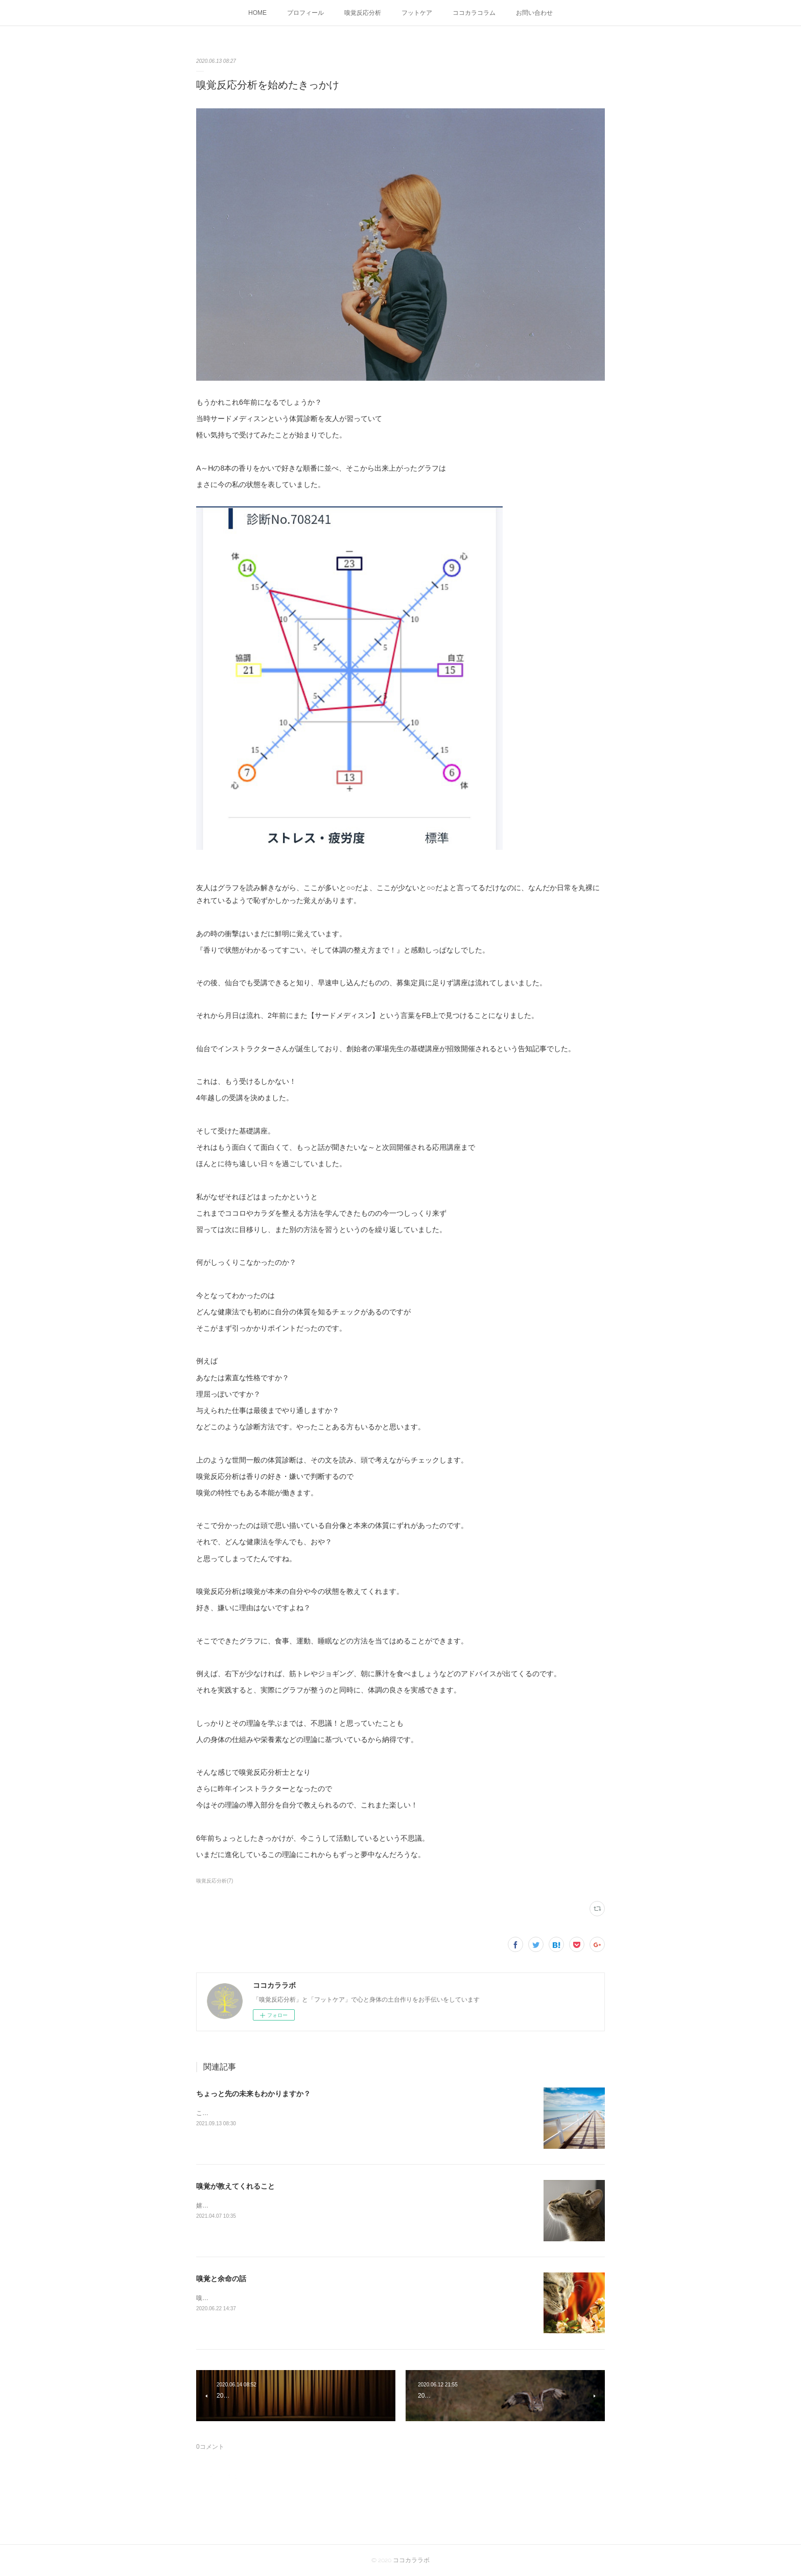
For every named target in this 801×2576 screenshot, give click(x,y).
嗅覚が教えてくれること (235, 2186)
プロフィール (305, 12)
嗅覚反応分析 (362, 12)
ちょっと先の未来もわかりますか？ (253, 2094)
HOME (257, 12)
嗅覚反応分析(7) (214, 1881)
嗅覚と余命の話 (221, 2279)
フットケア (417, 12)
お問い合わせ (534, 12)
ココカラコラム (474, 12)
